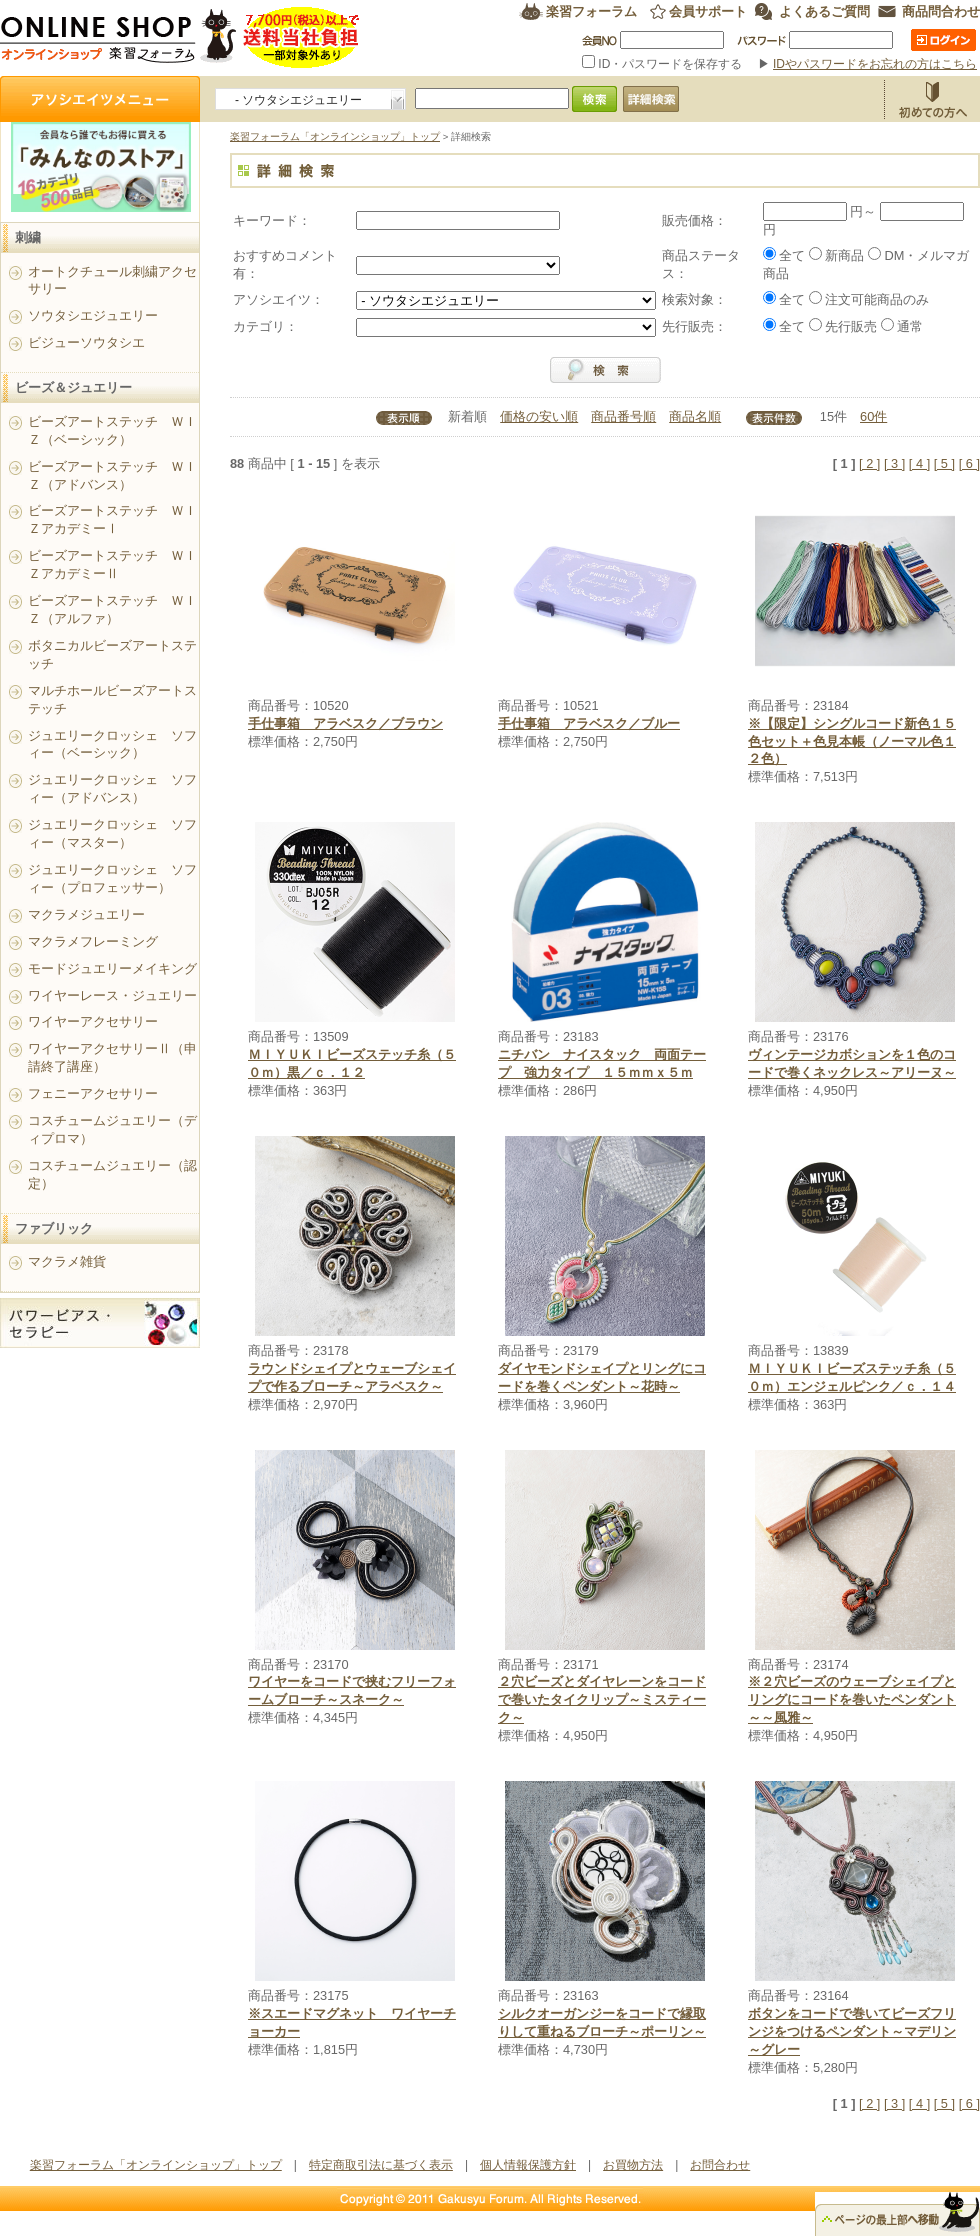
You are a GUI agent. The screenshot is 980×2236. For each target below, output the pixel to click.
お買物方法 (932, 99)
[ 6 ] (969, 463)
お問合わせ (720, 2165)
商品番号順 (623, 416)
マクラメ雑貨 (67, 1261)
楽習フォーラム (591, 11)
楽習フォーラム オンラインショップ (180, 37)
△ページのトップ (897, 2214)
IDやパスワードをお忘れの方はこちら (875, 64)
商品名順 (695, 416)
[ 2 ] (869, 463)
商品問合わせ (941, 11)
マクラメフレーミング (93, 941)
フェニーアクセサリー (93, 1093)
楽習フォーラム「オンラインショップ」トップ (335, 136)
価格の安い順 (539, 416)
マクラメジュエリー (86, 914)
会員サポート (708, 11)
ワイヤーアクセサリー (93, 1021)
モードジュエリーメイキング (112, 968)
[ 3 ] (894, 463)
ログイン (943, 40)
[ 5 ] (944, 463)
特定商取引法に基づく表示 (381, 2165)
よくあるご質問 (824, 11)
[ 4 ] (919, 463)
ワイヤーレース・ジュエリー (112, 995)
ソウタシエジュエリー (93, 315)
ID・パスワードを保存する (664, 64)
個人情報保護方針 (528, 2165)
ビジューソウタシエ (86, 342)
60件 (873, 416)
